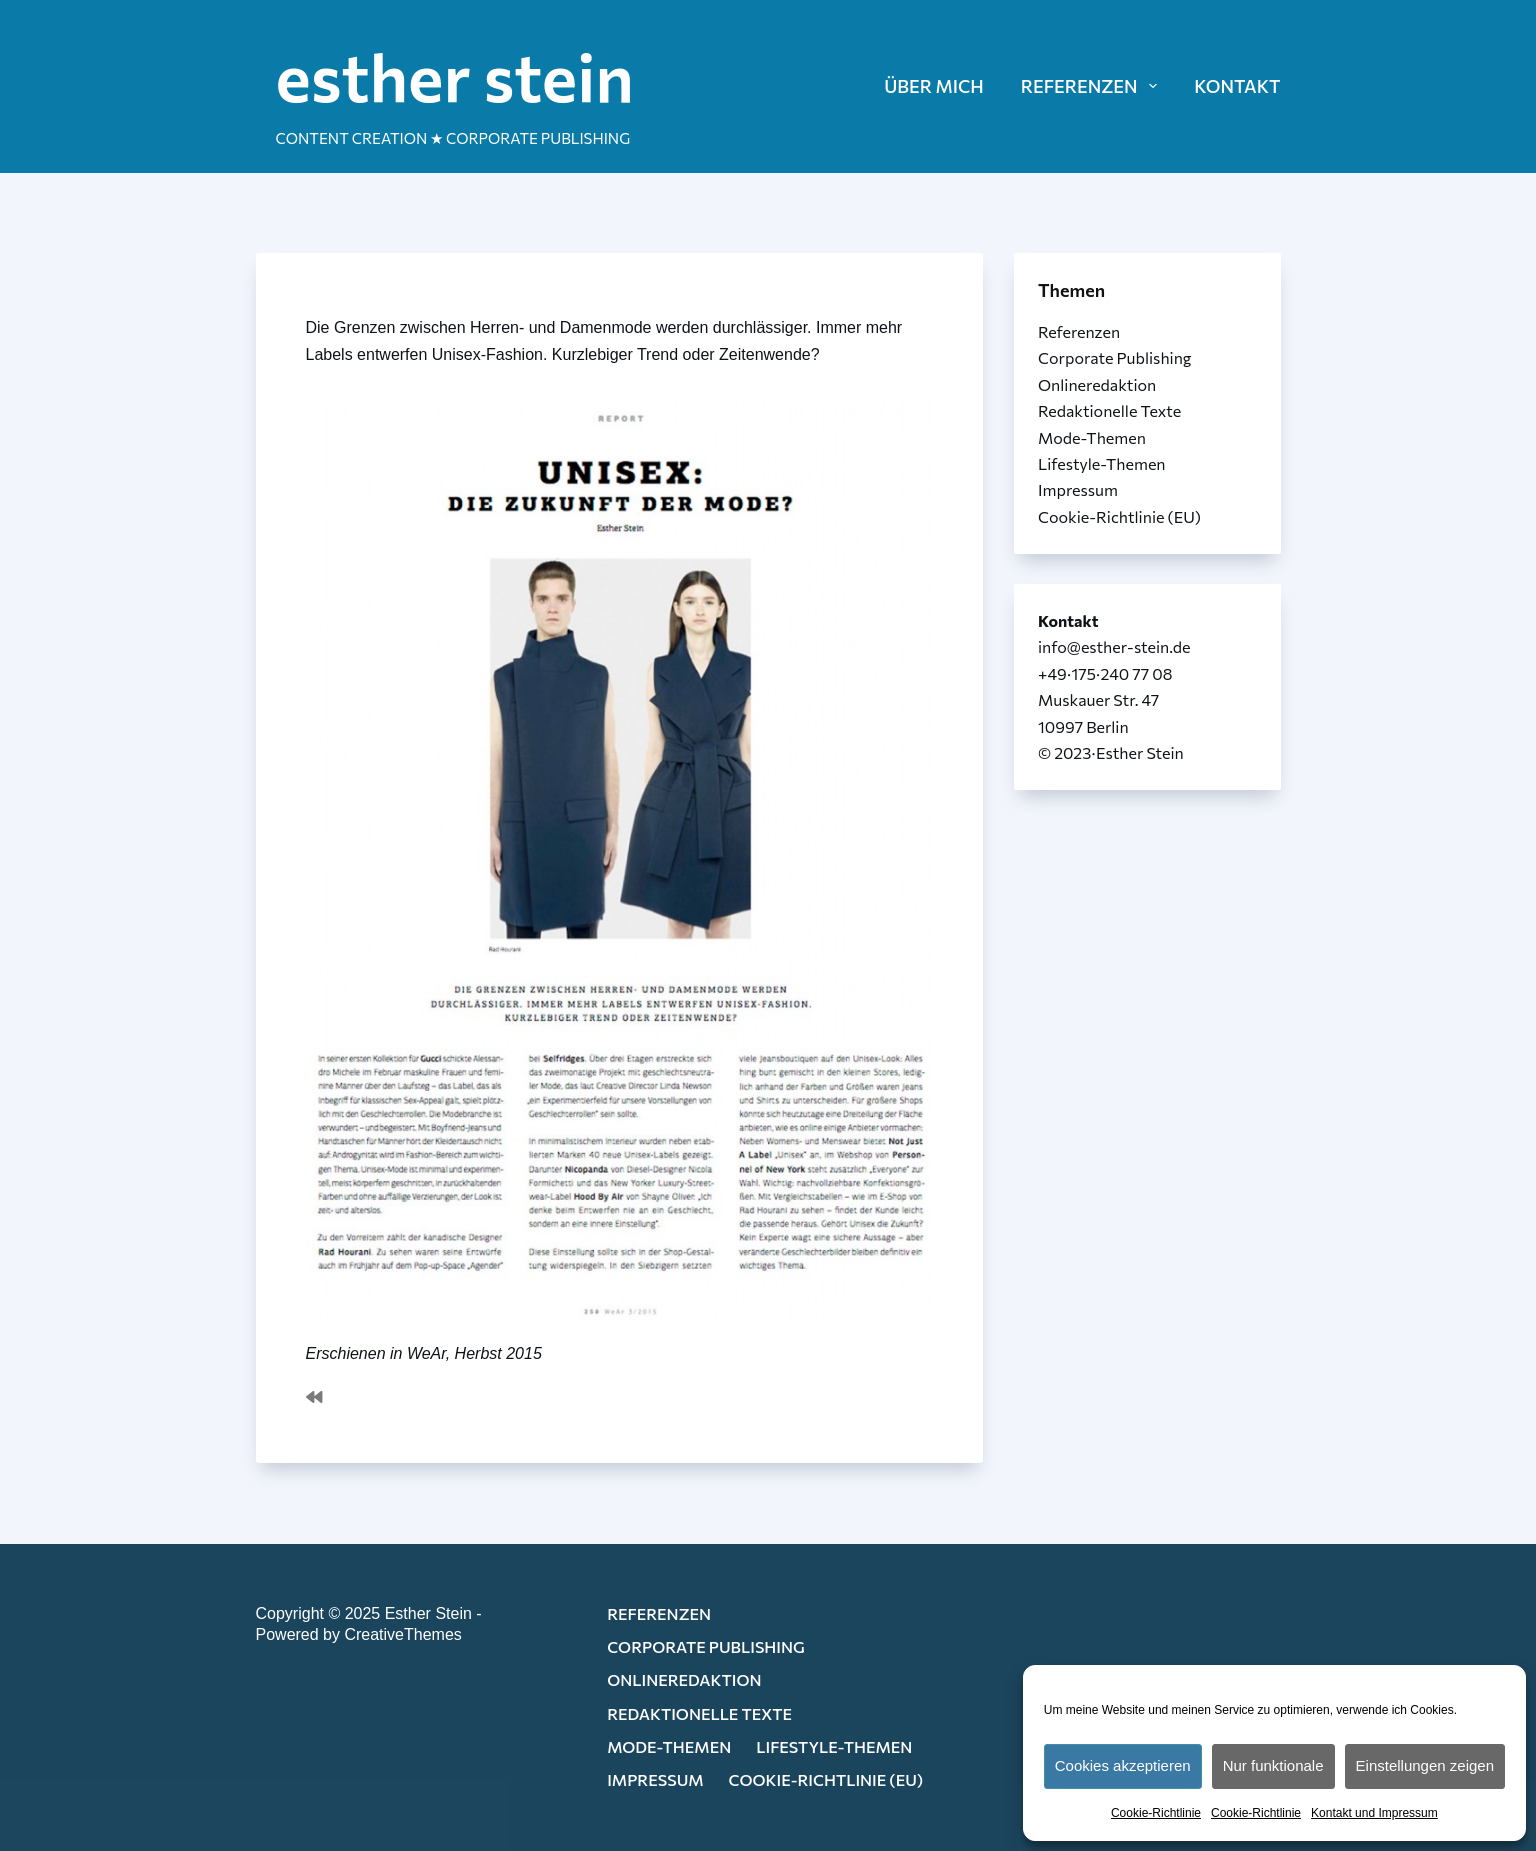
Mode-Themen (1092, 437)
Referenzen (1079, 331)
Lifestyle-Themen (1102, 463)
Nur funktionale (1273, 1765)
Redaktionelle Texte (1109, 410)
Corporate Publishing (1115, 357)
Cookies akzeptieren (1123, 1765)
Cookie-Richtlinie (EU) (1119, 516)
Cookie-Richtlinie (1156, 1813)
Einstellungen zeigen (1425, 1765)
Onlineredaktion (1097, 384)
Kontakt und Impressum (1374, 1813)
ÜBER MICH (934, 86)
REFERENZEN (1093, 86)
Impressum (1078, 489)
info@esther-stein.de (1114, 646)
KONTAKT (1237, 86)
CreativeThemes (402, 1634)
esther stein (455, 75)
